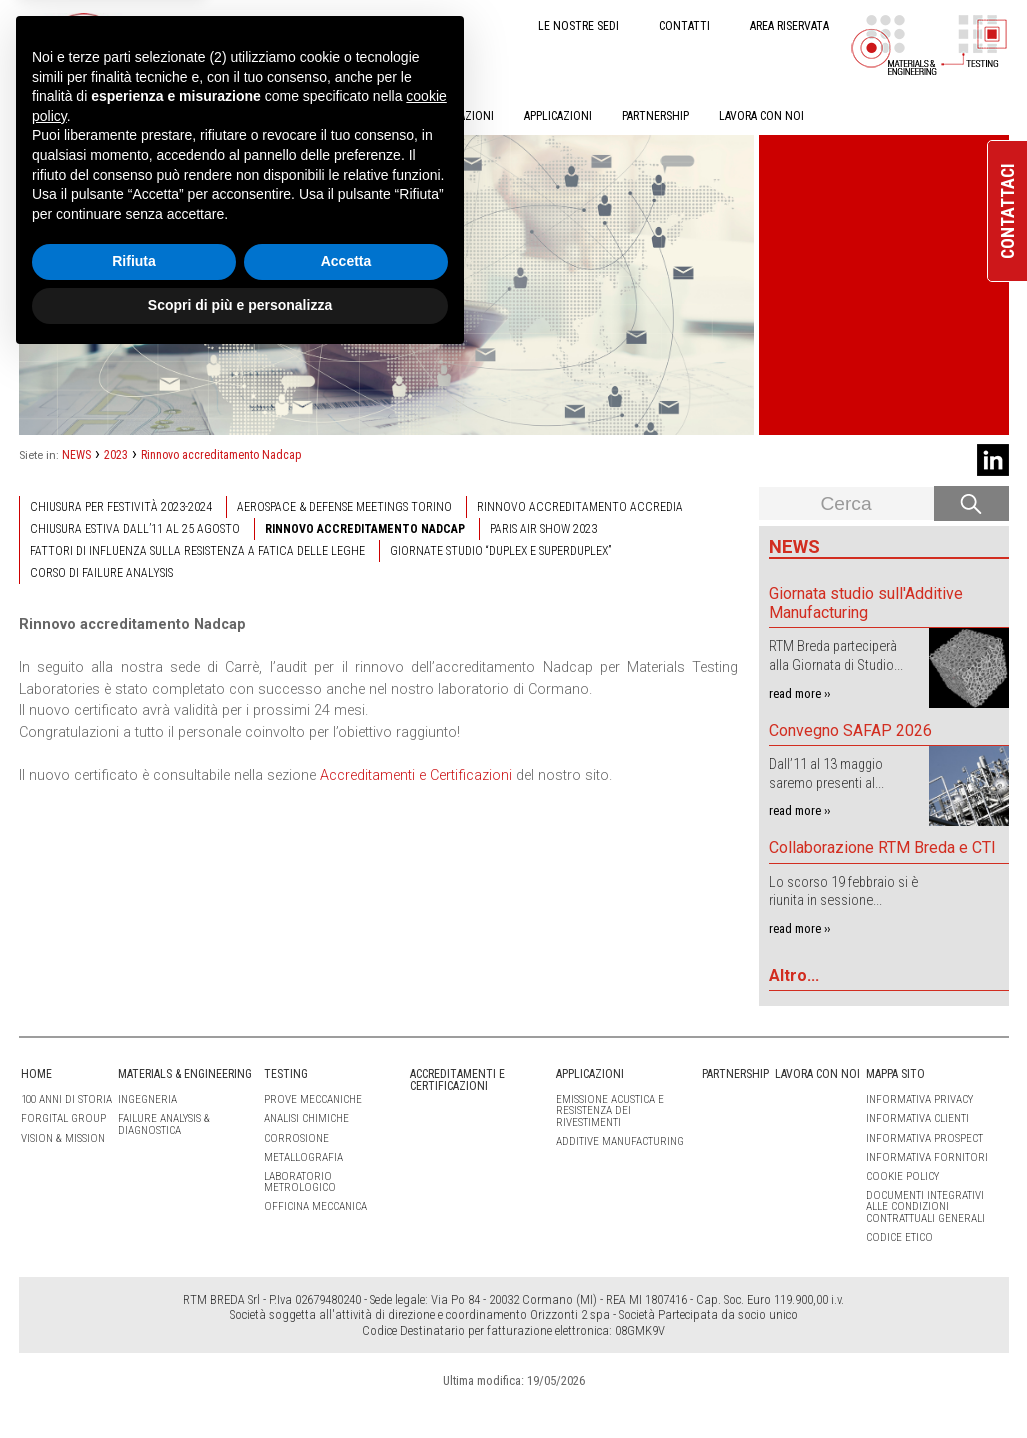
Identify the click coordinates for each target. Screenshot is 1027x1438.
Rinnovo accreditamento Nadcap (221, 455)
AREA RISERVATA (789, 26)
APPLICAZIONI (558, 116)
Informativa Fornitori (927, 1157)
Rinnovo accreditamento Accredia (580, 507)
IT (193, 24)
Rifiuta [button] (134, 1340)
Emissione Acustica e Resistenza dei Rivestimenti (610, 1110)
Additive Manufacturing (620, 1141)
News (794, 546)
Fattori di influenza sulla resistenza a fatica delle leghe (197, 551)
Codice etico (899, 1237)
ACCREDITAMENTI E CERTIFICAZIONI (406, 116)
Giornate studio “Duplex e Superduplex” (500, 551)
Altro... (794, 975)
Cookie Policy (902, 1176)
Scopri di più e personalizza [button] (240, 1383)
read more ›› (799, 693)
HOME (34, 116)
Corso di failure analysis (101, 573)
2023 (116, 455)
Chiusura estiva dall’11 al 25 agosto (135, 529)
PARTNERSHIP (655, 116)
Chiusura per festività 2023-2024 (121, 507)
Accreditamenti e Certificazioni (416, 775)
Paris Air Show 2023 (543, 529)
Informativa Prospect (924, 1138)
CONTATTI (684, 26)
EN (226, 24)
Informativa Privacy (919, 1099)
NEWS (76, 455)
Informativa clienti (917, 1118)
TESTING (266, 116)
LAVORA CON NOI (761, 116)
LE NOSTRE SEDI (578, 26)
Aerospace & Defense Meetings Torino (344, 507)
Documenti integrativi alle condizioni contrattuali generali (925, 1206)
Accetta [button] (346, 1340)
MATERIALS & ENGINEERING (147, 116)
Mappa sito (895, 1074)
